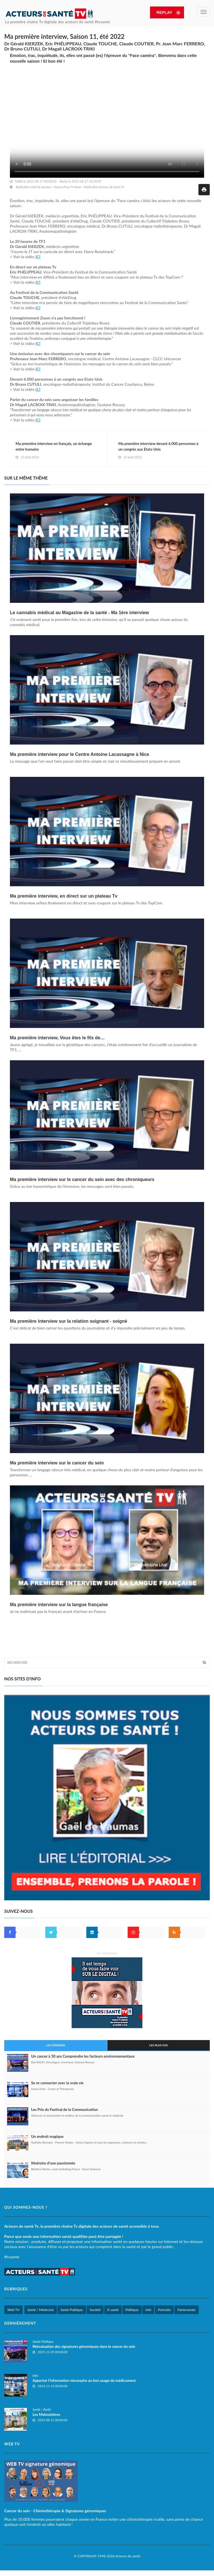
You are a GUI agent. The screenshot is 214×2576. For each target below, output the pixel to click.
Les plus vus (158, 2045)
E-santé (113, 2310)
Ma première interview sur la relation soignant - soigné (68, 1321)
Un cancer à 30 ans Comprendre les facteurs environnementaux (82, 2056)
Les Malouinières (46, 2414)
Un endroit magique (47, 2136)
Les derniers (55, 2045)
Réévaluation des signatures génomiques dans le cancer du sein (84, 2346)
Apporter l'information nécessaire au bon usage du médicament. (84, 2380)
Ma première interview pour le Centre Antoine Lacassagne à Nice (79, 754)
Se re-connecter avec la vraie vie (57, 2083)
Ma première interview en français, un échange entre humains (54, 446)
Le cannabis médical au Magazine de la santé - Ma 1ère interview (79, 612)
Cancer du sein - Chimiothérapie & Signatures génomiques (55, 2511)
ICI (37, 256)
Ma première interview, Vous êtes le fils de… (57, 1037)
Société (95, 2310)
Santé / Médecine (40, 2310)
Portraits (164, 2310)
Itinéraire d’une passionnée (53, 2163)
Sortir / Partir (42, 2409)
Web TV (13, 2310)
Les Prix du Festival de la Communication (64, 2109)
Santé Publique (72, 2310)
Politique (132, 2310)
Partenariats (186, 2310)
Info (148, 2310)
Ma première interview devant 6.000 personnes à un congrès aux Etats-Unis (158, 446)
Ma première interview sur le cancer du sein (57, 1462)
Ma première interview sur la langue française (59, 1604)
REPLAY (163, 12)
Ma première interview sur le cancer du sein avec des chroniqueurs (82, 1179)
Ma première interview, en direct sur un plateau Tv (63, 896)
